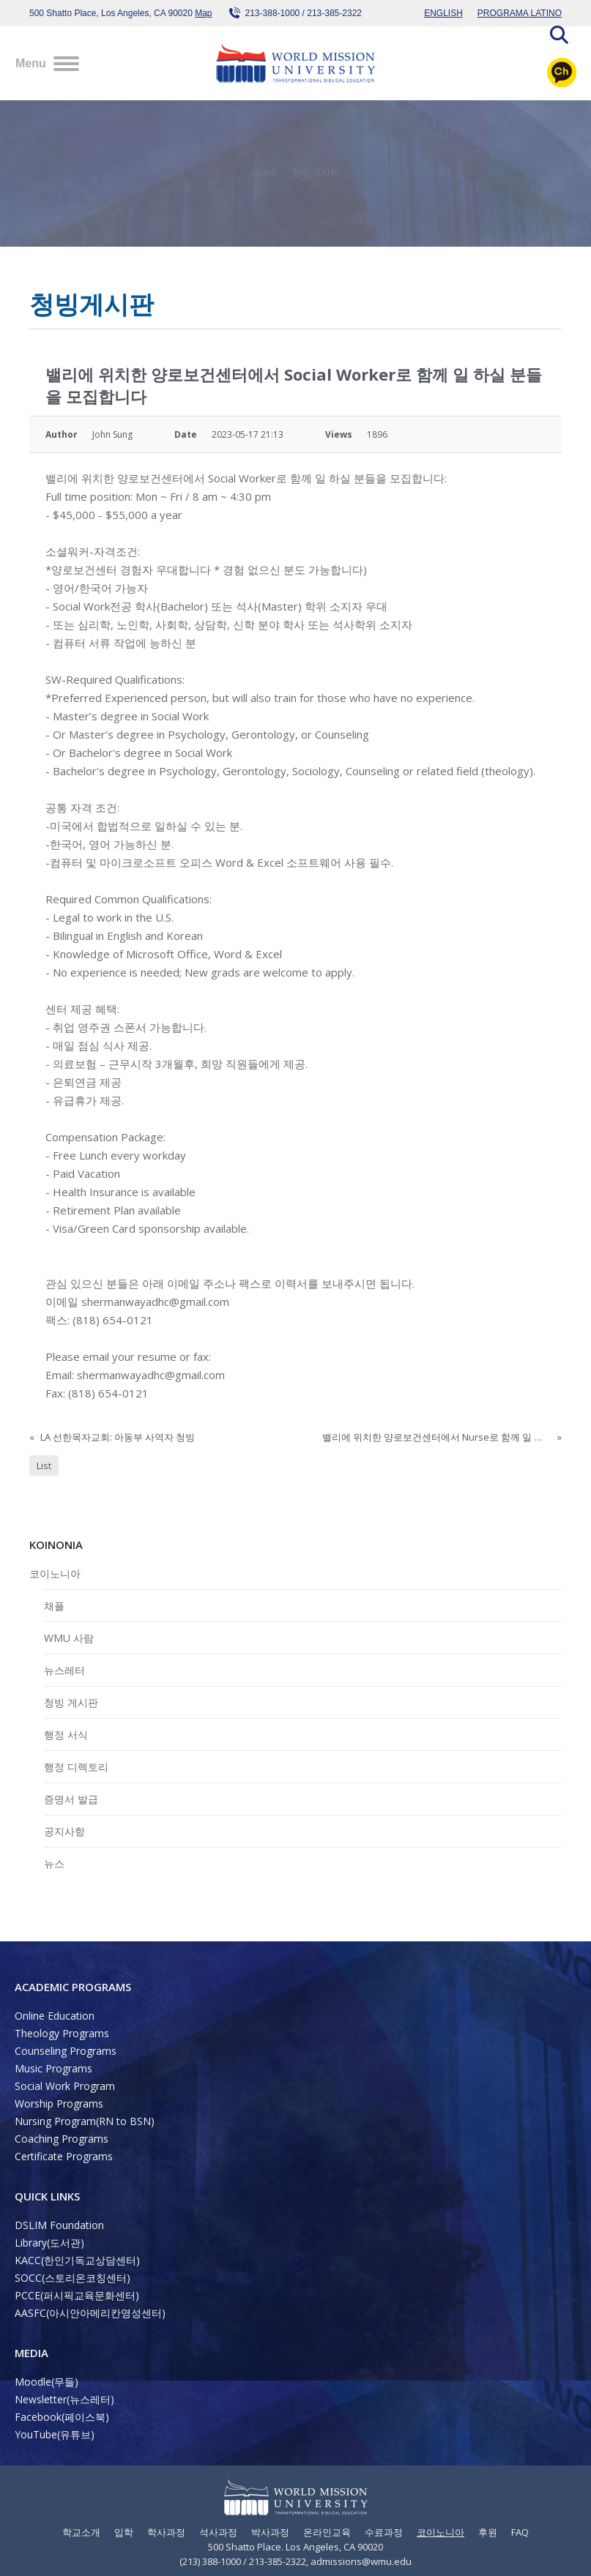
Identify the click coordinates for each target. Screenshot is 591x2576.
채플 (54, 1606)
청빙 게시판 (71, 1702)
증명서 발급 (71, 1799)
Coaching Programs (61, 2139)
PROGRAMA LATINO (519, 13)
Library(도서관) (49, 2243)
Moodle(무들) (46, 2382)
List (44, 1465)
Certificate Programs (64, 2156)
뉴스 (54, 1863)
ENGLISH (443, 13)
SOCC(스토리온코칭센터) (72, 2278)
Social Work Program (65, 2086)
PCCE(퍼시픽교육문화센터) (77, 2295)
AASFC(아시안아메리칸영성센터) (90, 2313)
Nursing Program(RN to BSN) (85, 2121)
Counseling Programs (65, 2051)
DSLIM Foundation (59, 2225)
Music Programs (53, 2068)
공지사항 (64, 1831)
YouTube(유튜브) (54, 2434)
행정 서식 (66, 1734)
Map (203, 13)
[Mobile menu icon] (47, 63)
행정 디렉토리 (76, 1767)
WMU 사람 (69, 1638)
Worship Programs (59, 2103)
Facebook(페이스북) (62, 2417)
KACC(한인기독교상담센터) (77, 2260)
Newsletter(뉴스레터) (64, 2399)
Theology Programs (62, 2033)
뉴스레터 (64, 1670)
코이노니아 (55, 1573)
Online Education (54, 2016)
